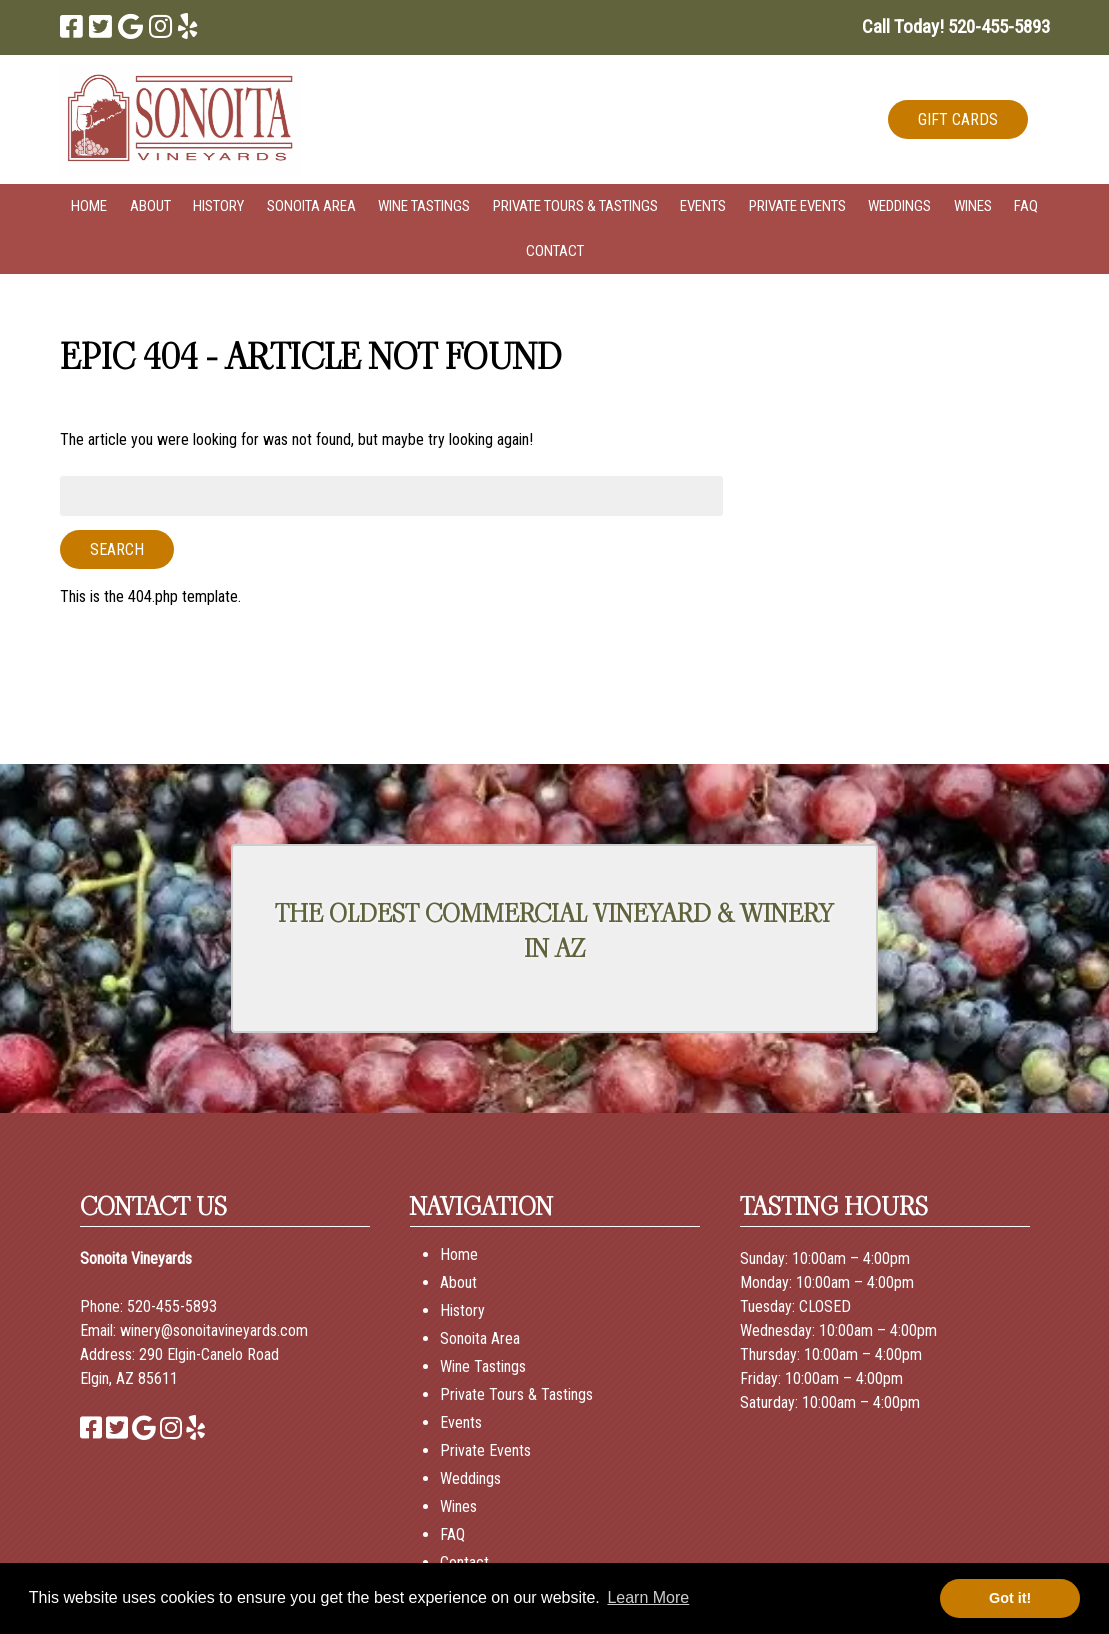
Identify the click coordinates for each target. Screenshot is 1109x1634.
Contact (555, 251)
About (150, 206)
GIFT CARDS (958, 119)
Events (703, 206)
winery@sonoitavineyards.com (214, 1330)
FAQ (1026, 206)
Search (117, 549)
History (218, 206)
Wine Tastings (424, 206)
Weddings (899, 206)
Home (89, 206)
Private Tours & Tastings (575, 206)
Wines (973, 206)
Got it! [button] (1010, 1598)
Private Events (797, 206)
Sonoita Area (311, 206)
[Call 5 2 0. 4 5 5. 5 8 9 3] (999, 26)
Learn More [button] (648, 1597)
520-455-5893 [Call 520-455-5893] (172, 1306)
